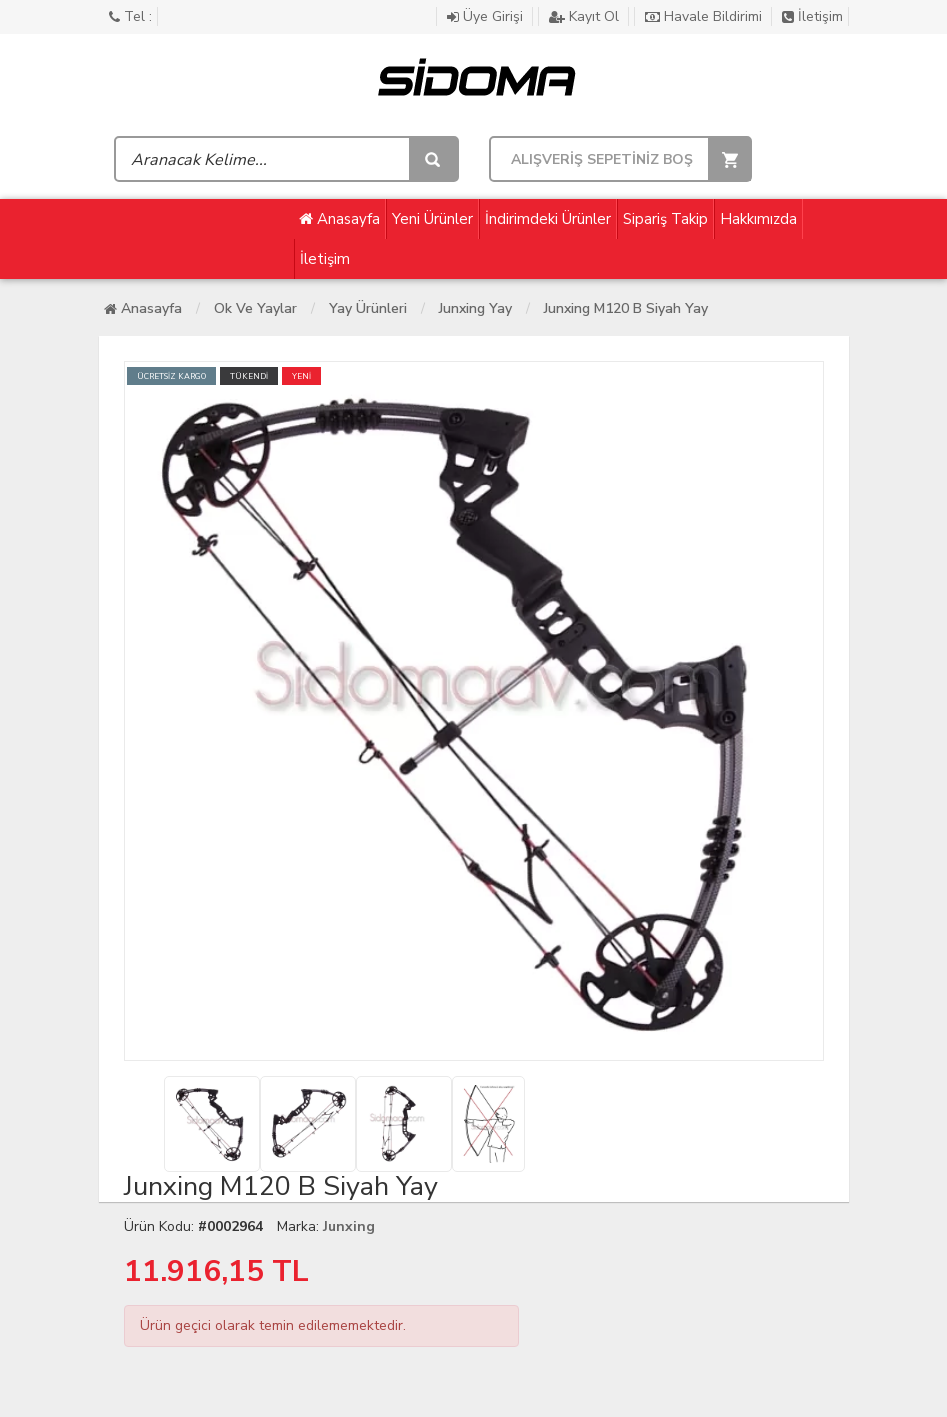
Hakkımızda (758, 219)
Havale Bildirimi (705, 16)
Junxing (349, 1226)
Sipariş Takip (665, 219)
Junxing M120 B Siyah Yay (626, 308)
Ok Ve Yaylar (255, 308)
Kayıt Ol (586, 16)
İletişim (812, 16)
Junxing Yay (475, 308)
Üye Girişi (487, 16)
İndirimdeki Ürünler (548, 219)
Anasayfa (339, 219)
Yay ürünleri (368, 308)
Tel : (130, 16)
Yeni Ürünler (432, 219)
